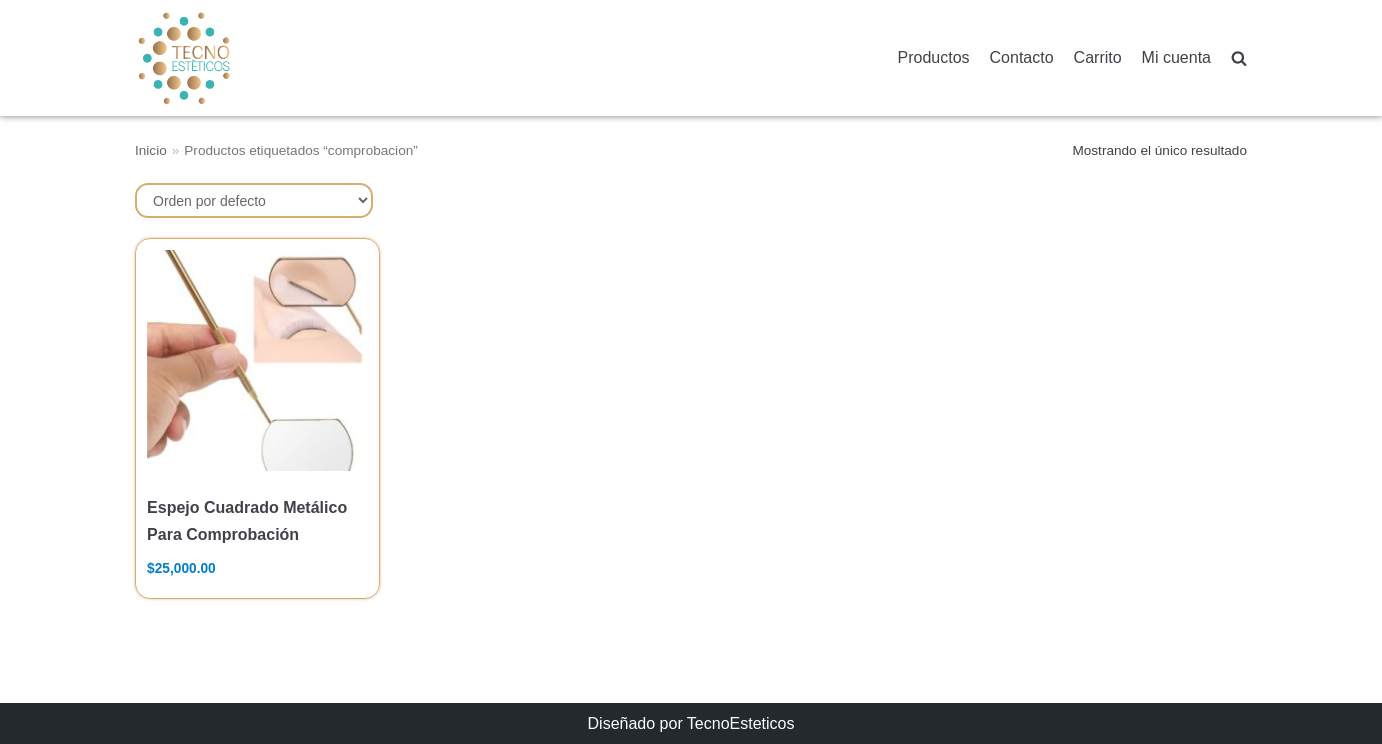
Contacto (1022, 57)
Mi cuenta (1176, 57)
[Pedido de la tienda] (254, 200)
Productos (934, 57)
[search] (1239, 58)
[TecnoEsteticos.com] (234, 57)
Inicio (151, 150)
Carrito (1098, 57)
